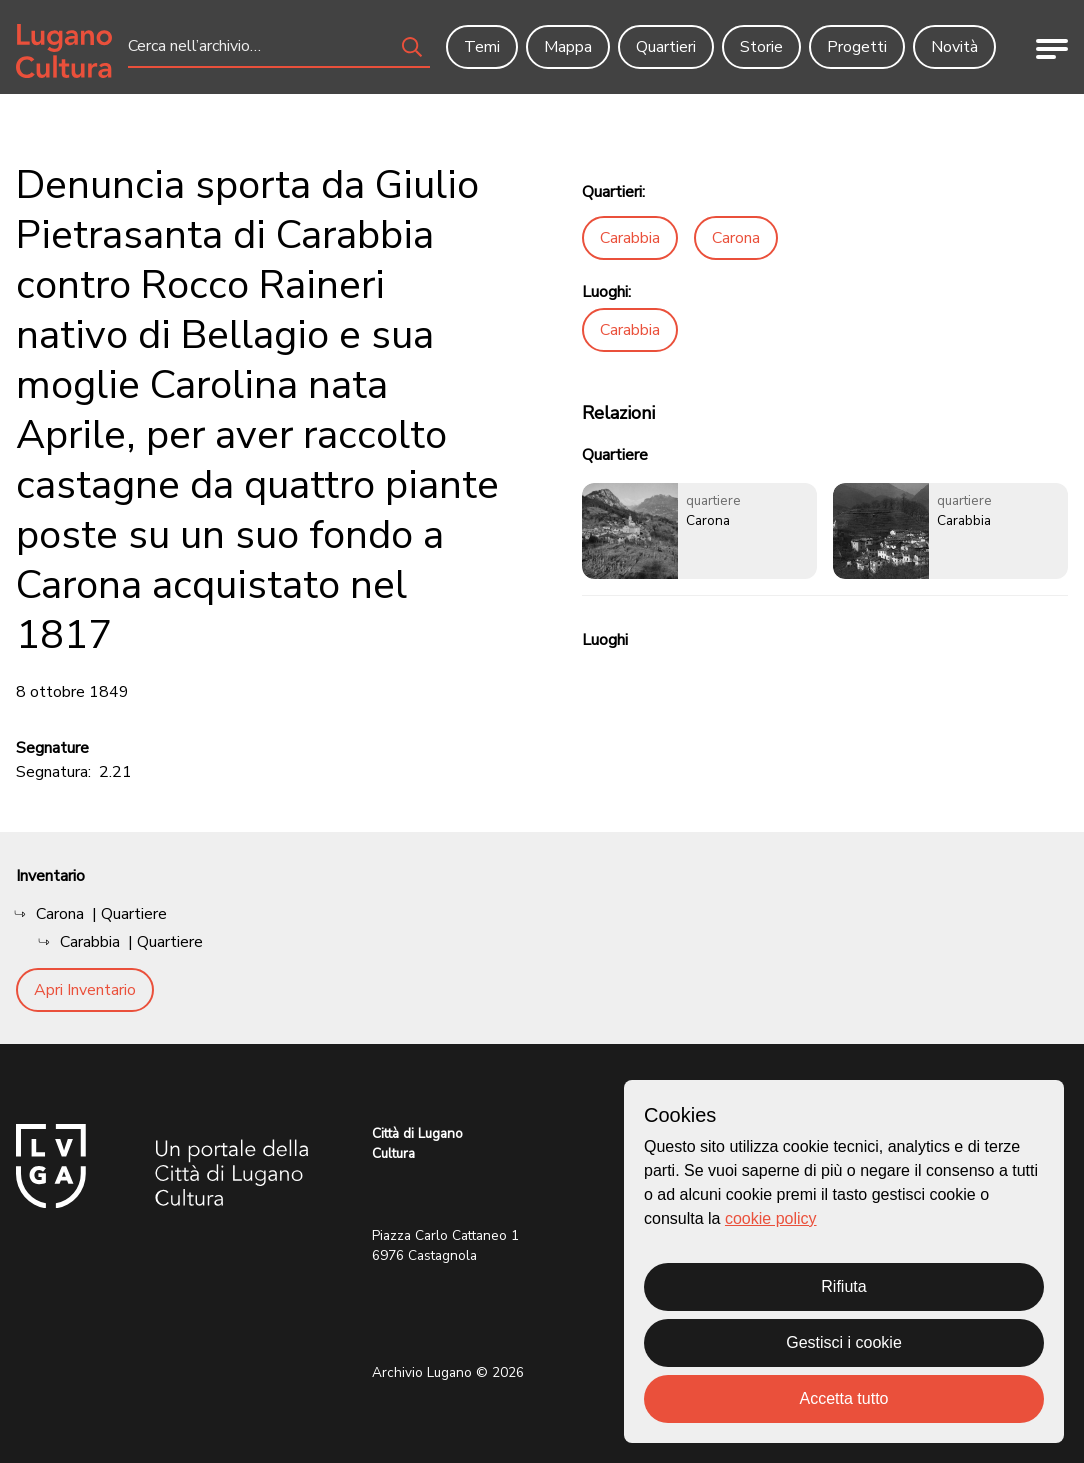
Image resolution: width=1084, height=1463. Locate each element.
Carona (736, 238)
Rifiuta (843, 1286)
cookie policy (771, 1218)
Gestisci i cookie (844, 1342)
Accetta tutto (844, 1398)
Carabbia (630, 238)
